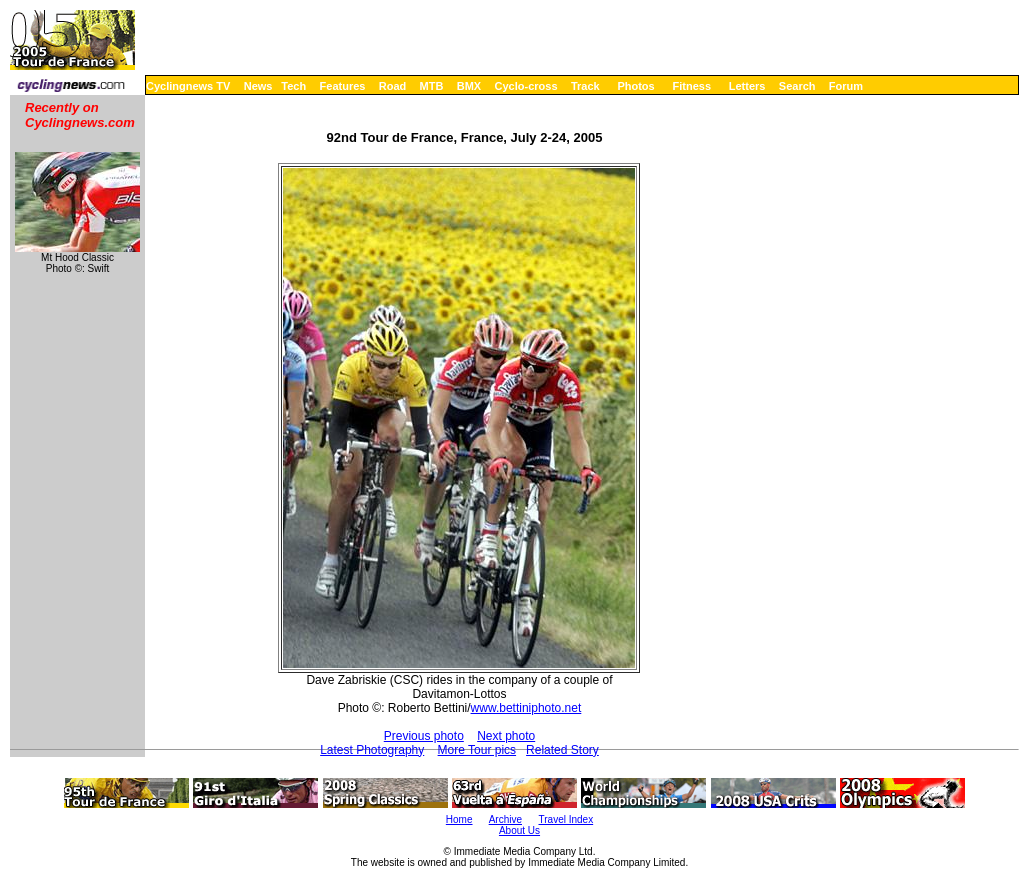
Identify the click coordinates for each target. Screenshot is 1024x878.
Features (343, 86)
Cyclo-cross (526, 86)
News (258, 86)
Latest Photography (372, 750)
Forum (846, 86)
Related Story (562, 750)
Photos (635, 86)
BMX (469, 86)
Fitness (691, 86)
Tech (293, 86)
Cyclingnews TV (188, 86)
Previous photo (424, 736)
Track (585, 86)
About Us (519, 830)
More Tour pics (477, 750)
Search (797, 86)
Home (459, 819)
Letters (747, 86)
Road (393, 86)
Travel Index (566, 819)
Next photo (506, 736)
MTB (432, 86)
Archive (505, 819)
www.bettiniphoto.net (526, 708)
